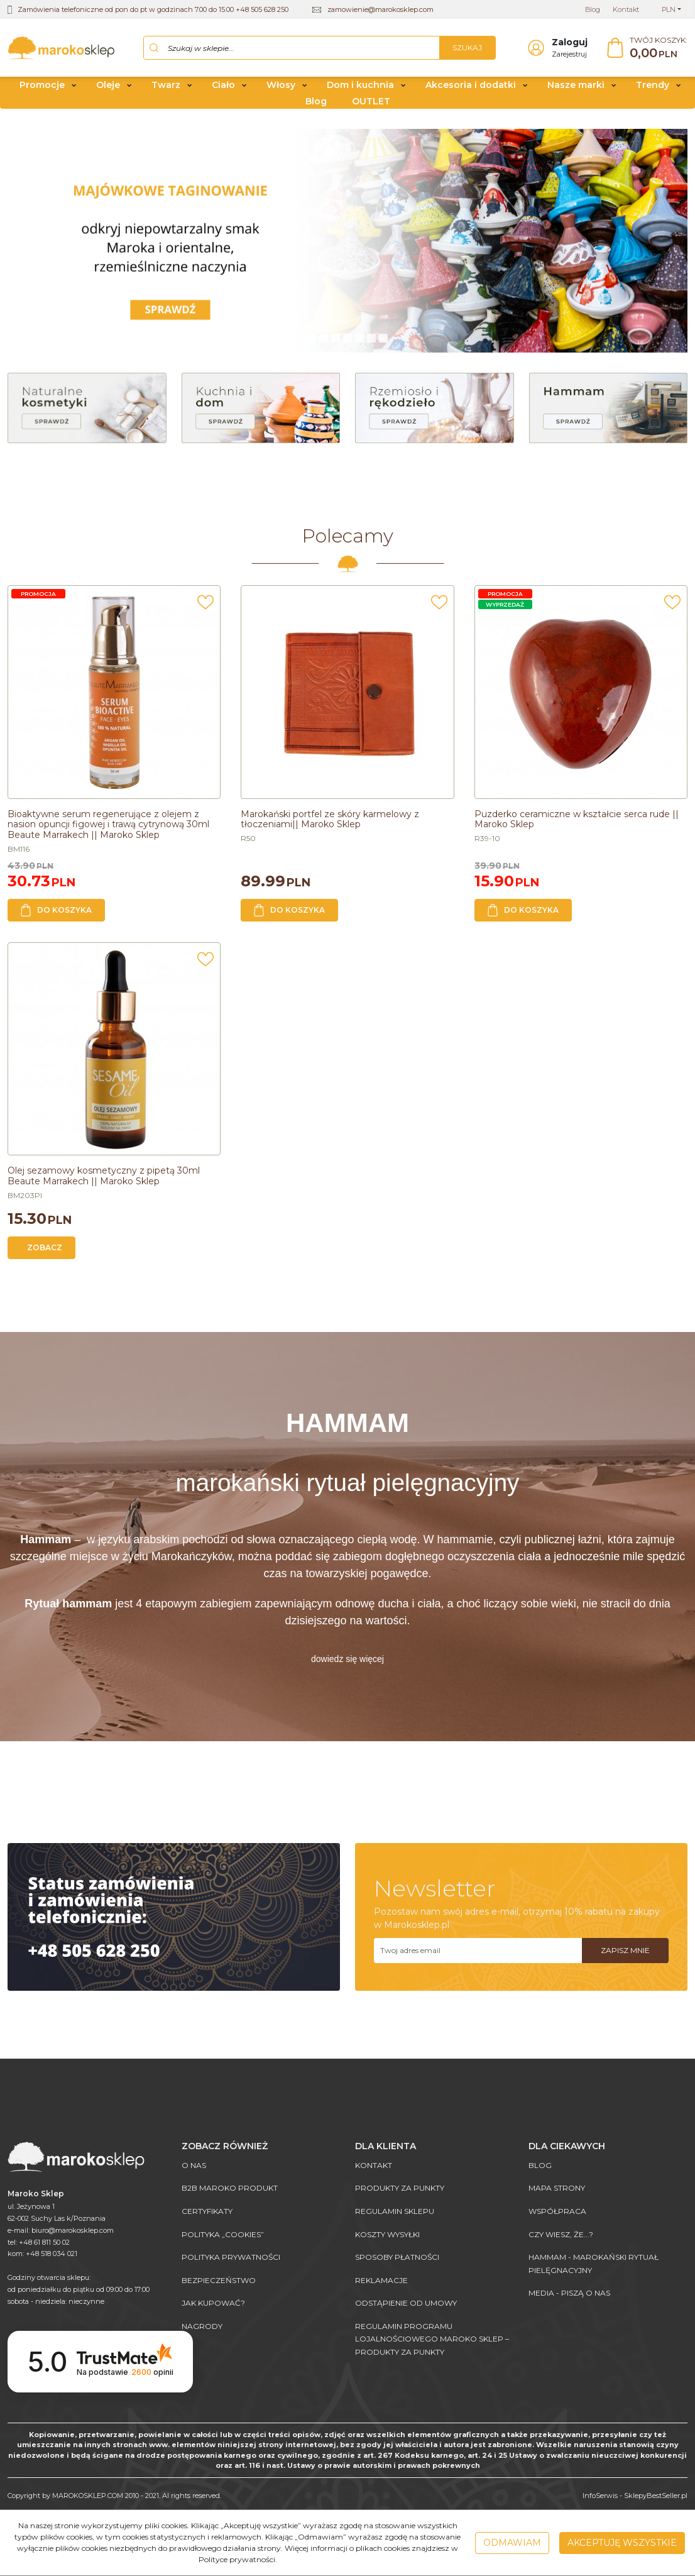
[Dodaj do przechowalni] (205, 611)
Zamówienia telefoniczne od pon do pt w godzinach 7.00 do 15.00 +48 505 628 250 (153, 9)
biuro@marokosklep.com (72, 2230)
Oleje (108, 90)
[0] (311, 343)
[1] (323, 343)
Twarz (165, 90)
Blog (316, 105)
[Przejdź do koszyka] (658, 51)
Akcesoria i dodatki (470, 90)
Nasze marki (576, 90)
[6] (383, 343)
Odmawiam (512, 2542)
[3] (347, 343)
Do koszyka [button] (56, 915)
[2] (335, 343)
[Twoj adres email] (478, 1955)
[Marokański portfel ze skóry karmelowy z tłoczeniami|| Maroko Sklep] (330, 824)
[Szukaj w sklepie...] (292, 50)
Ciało (223, 90)
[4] (359, 343)
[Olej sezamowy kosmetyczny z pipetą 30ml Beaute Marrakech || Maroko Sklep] (104, 1181)
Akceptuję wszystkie (622, 2542)
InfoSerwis (600, 2495)
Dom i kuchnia (360, 90)
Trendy (652, 90)
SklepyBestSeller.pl (655, 2495)
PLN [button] (669, 9)
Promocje (42, 90)
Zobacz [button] (44, 1252)
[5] (371, 343)
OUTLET (371, 105)
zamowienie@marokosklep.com (380, 9)
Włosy (280, 90)
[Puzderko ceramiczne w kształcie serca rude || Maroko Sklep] (576, 824)
